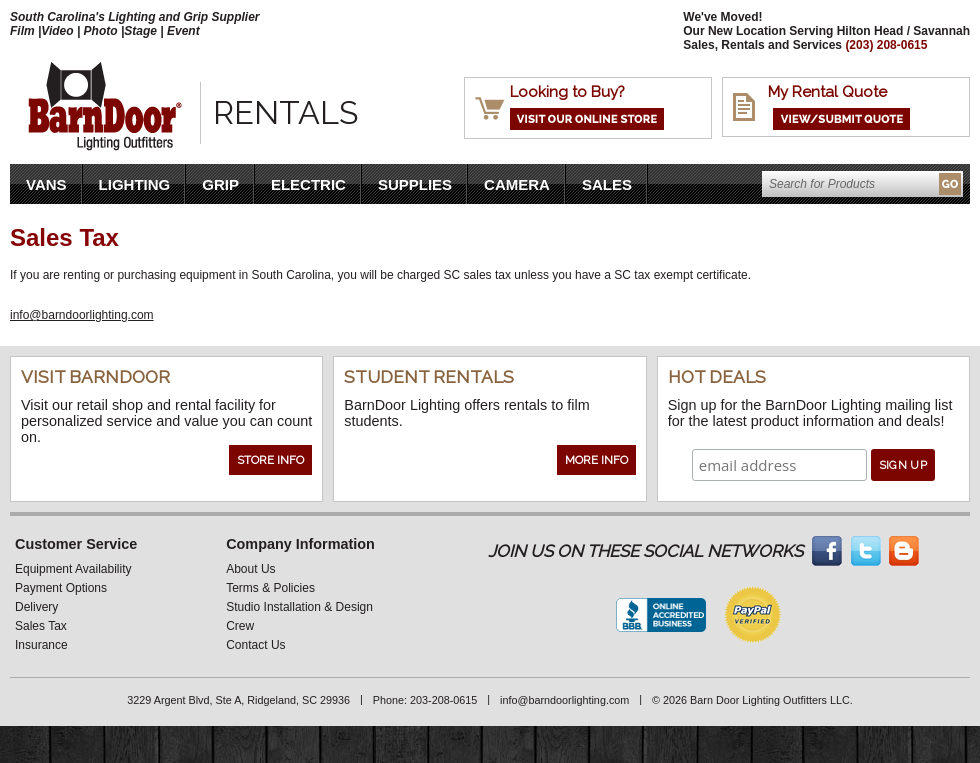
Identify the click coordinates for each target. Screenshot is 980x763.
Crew (240, 626)
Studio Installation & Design (299, 607)
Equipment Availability (73, 569)
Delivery (36, 607)
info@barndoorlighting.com (82, 315)
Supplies (415, 184)
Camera (517, 184)
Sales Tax (41, 626)
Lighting (135, 184)
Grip (220, 184)
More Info (596, 460)
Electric (308, 184)
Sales (607, 184)
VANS (46, 184)
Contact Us (255, 645)
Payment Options (61, 588)
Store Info (270, 460)
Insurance (41, 645)
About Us (250, 569)
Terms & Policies (270, 588)
